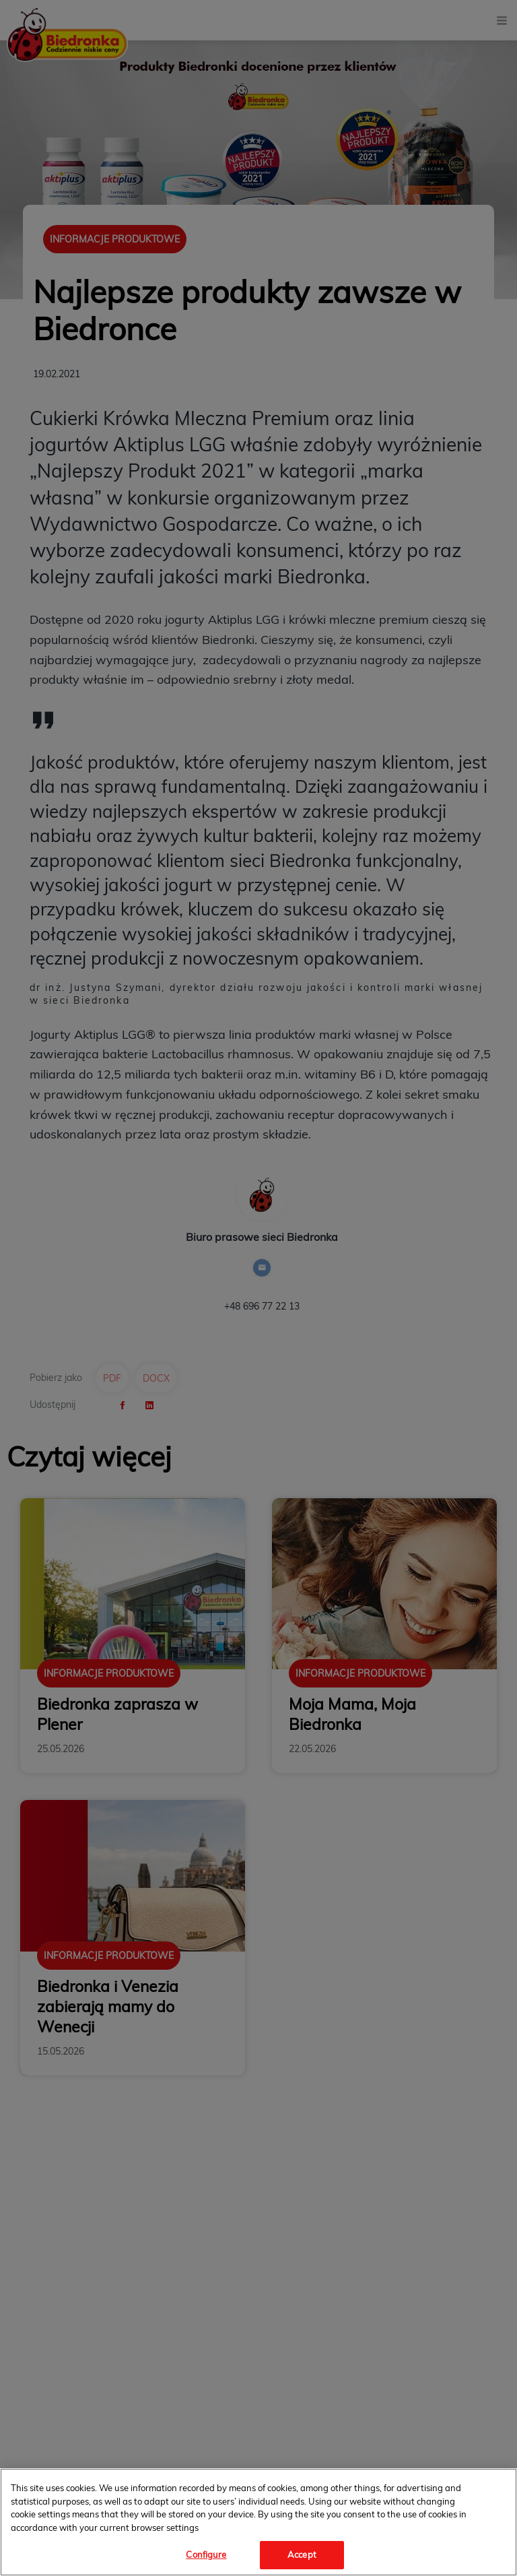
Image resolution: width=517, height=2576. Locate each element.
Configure (206, 2554)
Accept (301, 2554)
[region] (258, 2522)
